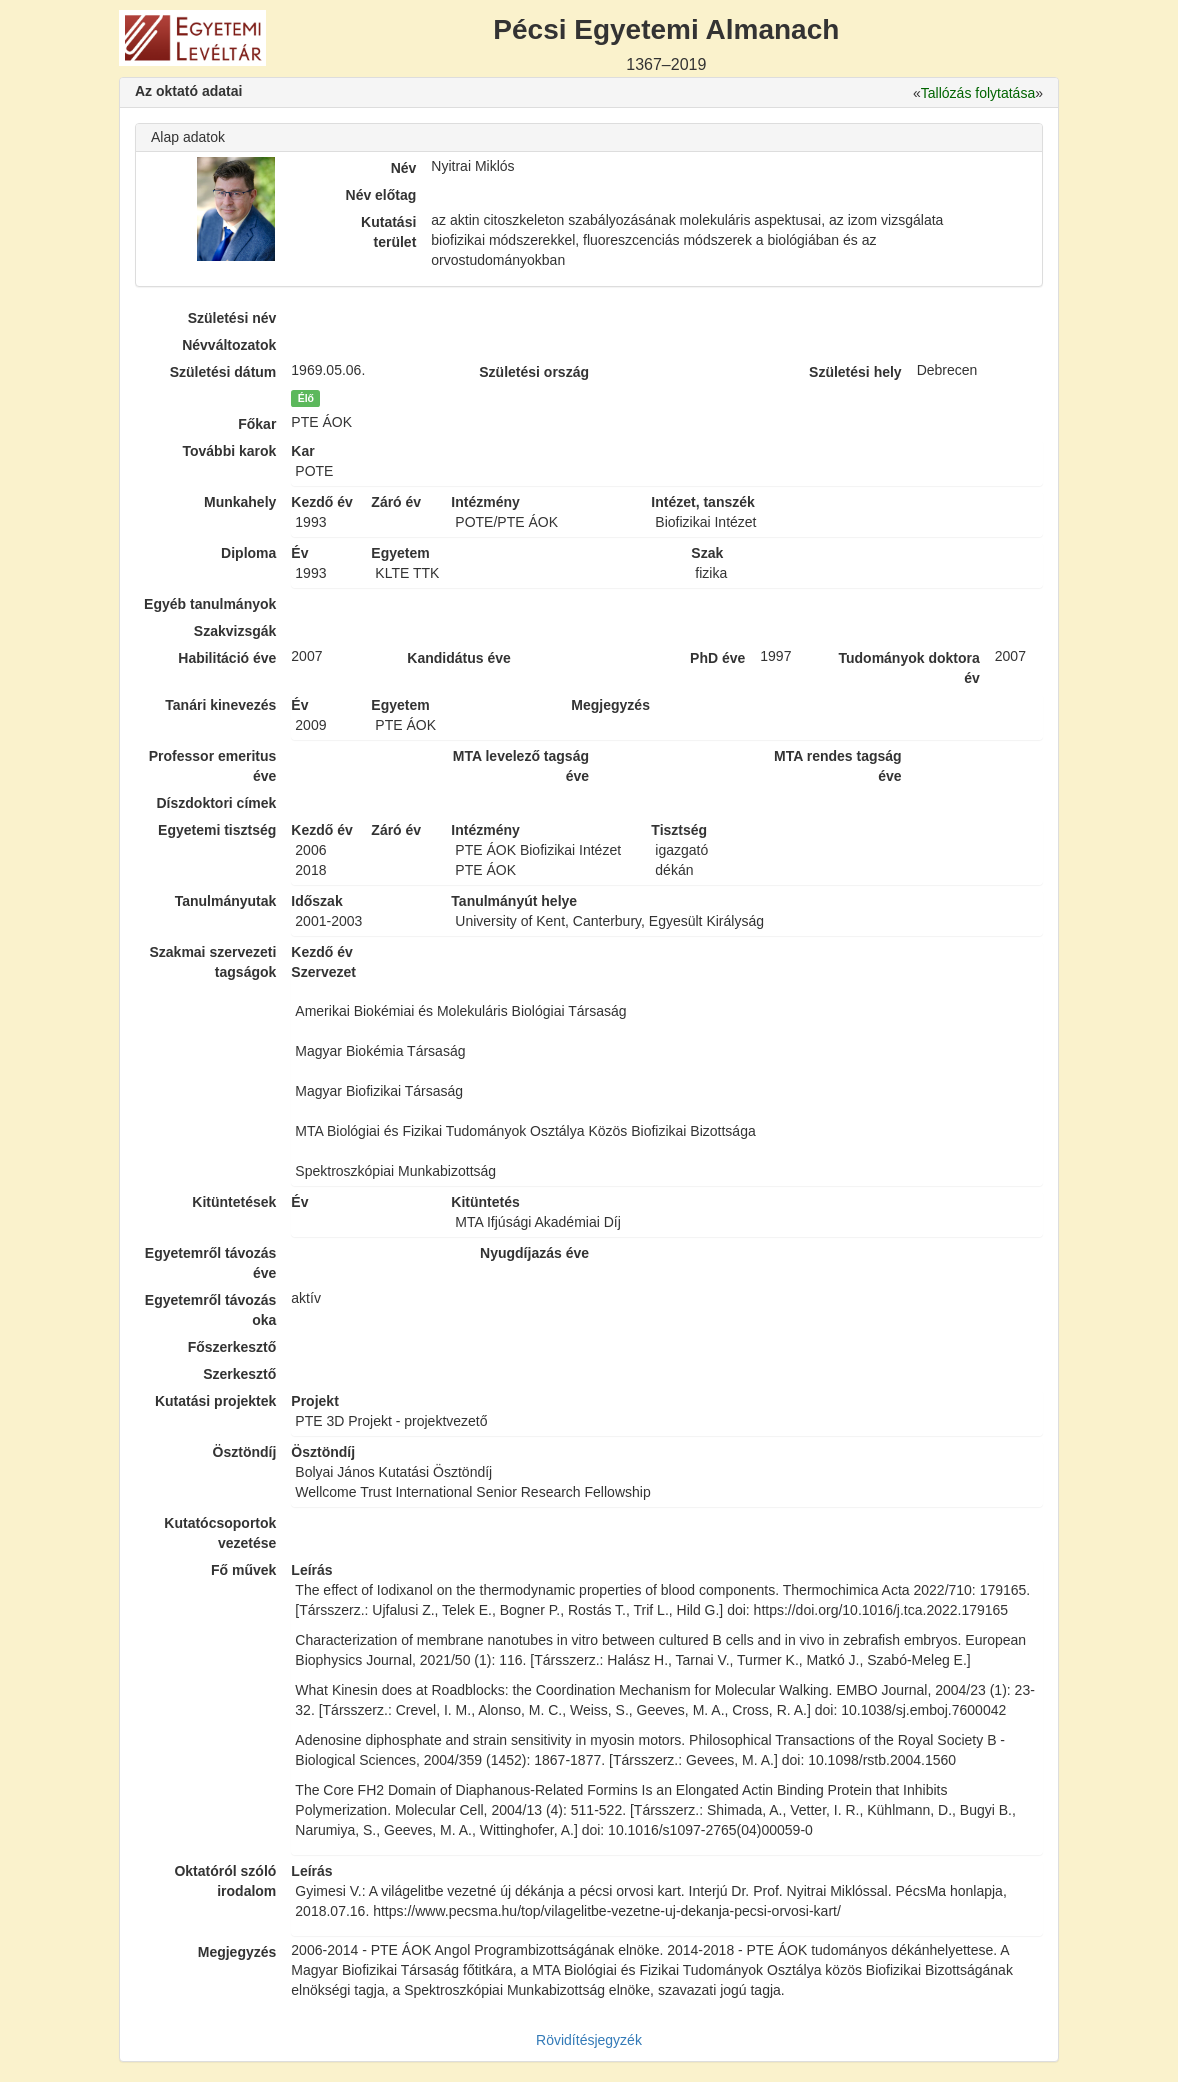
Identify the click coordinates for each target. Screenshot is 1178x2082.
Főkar (257, 424)
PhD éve (717, 658)
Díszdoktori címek (217, 803)
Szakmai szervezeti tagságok (212, 962)
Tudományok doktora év (908, 668)
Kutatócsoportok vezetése (220, 1533)
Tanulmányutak (226, 901)
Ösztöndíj (245, 1452)
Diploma (248, 553)
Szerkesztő (239, 1374)
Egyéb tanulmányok (210, 604)
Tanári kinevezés (220, 705)
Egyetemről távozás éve (211, 1263)
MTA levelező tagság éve (521, 766)
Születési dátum (223, 372)
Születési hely (855, 372)
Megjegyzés (237, 1952)
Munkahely (240, 502)
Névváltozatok (229, 345)
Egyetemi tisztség (217, 830)
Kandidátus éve (458, 658)
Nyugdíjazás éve (534, 1253)
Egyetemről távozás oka (211, 1310)
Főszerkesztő (232, 1347)
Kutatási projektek (215, 1401)
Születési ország (534, 372)
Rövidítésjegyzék (589, 2040)
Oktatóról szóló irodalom (225, 1881)
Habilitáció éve (227, 658)
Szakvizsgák (235, 631)
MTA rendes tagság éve (838, 766)
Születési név (232, 318)
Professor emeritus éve (213, 766)
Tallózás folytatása (978, 93)
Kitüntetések (234, 1202)
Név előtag (381, 195)
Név (404, 168)
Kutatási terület (388, 232)
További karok (229, 451)
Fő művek (243, 1570)
